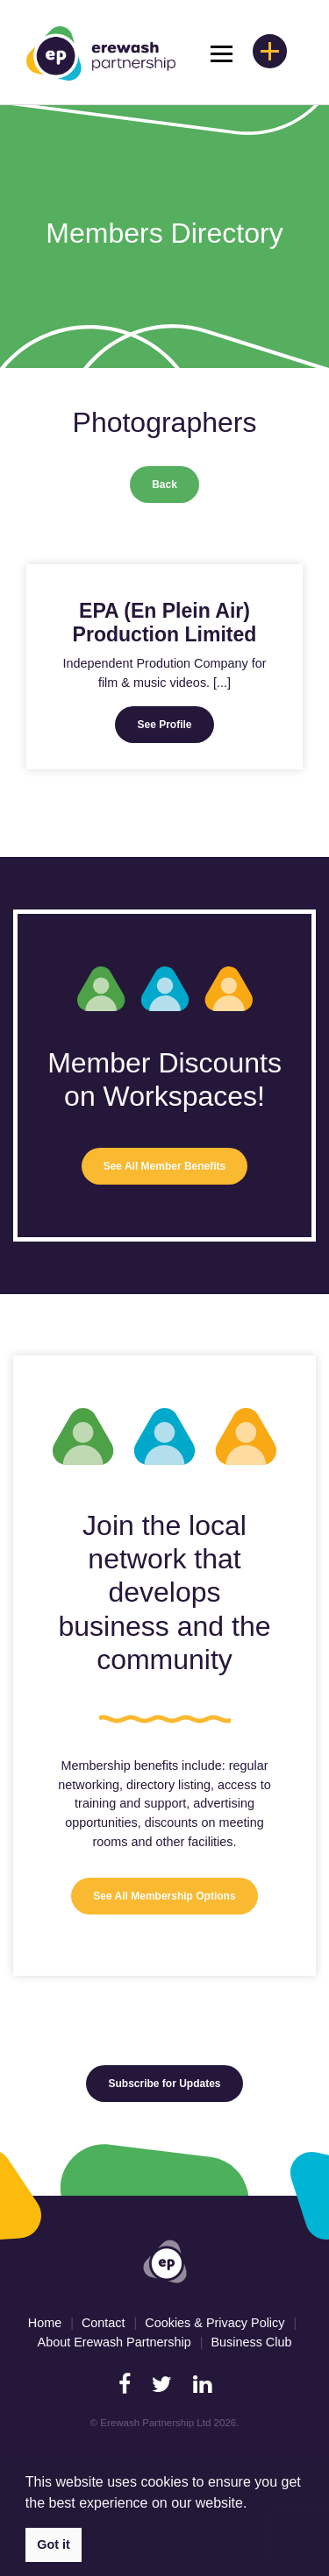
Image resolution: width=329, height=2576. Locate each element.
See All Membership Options (164, 1896)
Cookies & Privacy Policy (214, 2323)
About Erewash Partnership (114, 2342)
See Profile (164, 724)
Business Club (251, 2342)
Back (164, 484)
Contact (103, 2323)
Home (44, 2323)
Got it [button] (53, 2544)
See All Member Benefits (165, 1166)
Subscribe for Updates (164, 2083)
